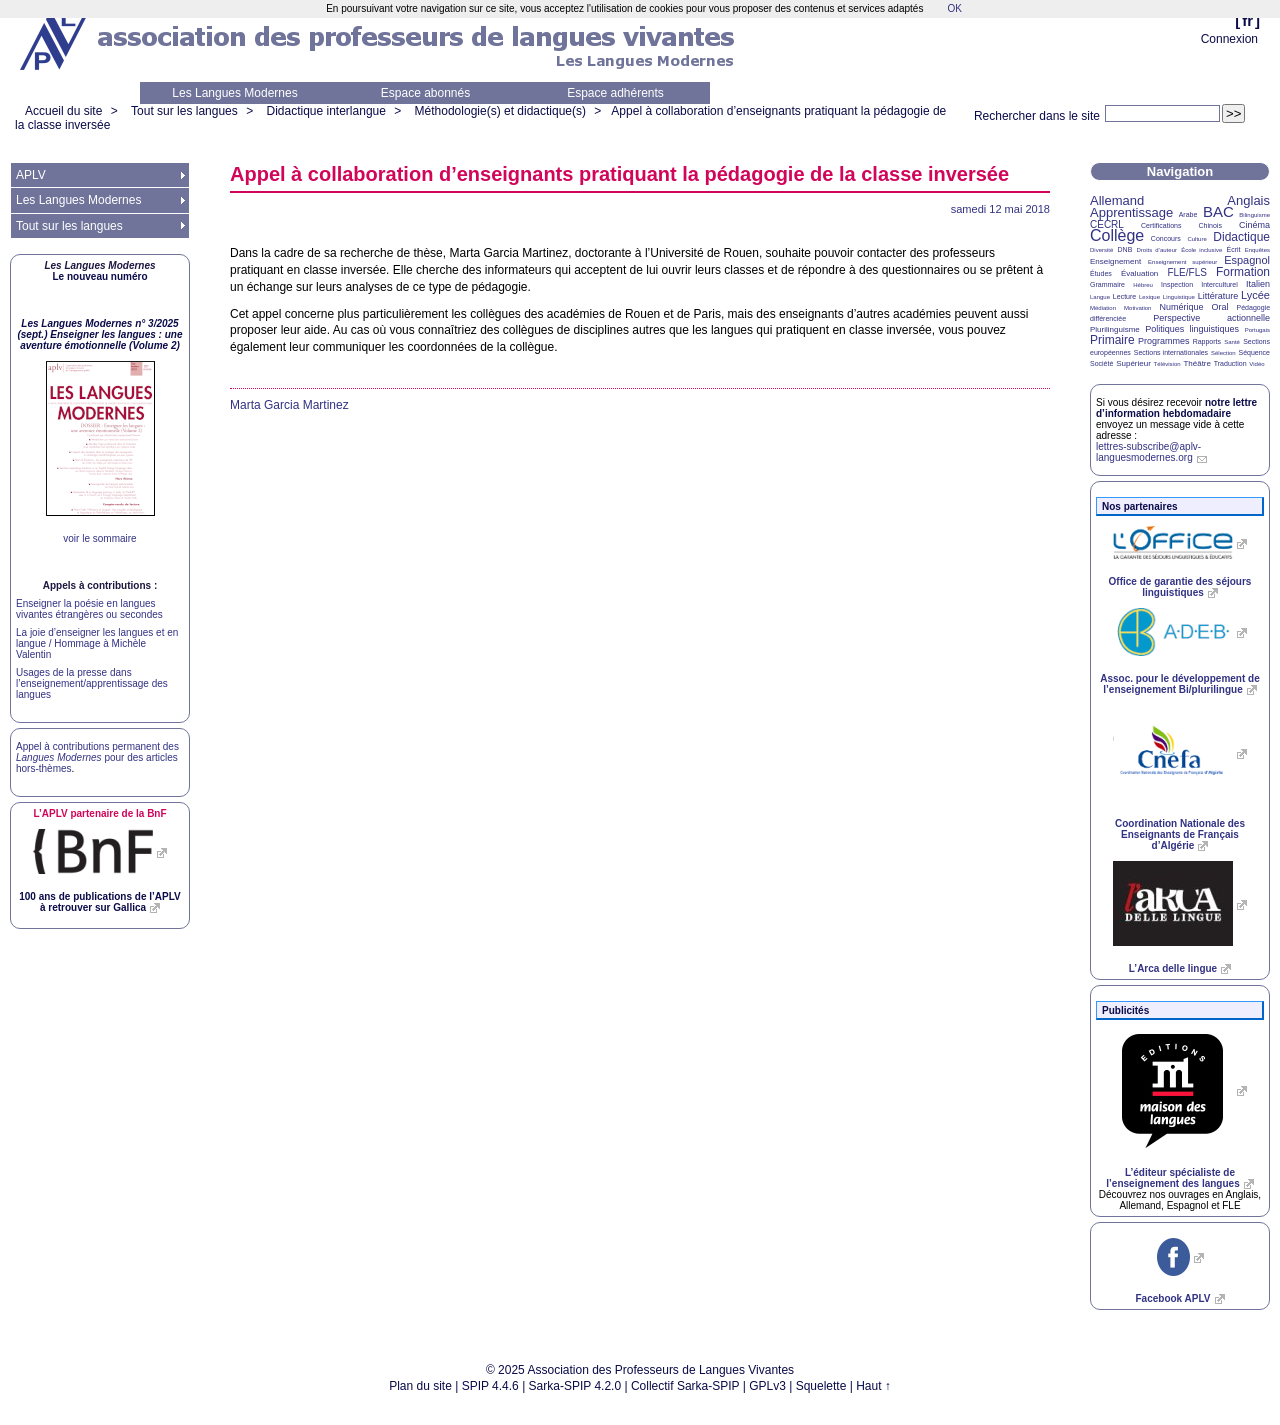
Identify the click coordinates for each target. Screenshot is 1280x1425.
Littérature (1218, 296)
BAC (1218, 211)
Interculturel (1219, 284)
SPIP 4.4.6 (490, 1386)
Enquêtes (1257, 250)
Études (1101, 273)
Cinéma (1254, 225)
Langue (1100, 297)
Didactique (1241, 237)
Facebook (1172, 1298)
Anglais (1248, 200)
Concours (1166, 238)
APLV (31, 175)
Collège (1117, 235)
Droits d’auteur (1157, 250)
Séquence (1254, 352)
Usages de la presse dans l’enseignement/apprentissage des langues (92, 683)
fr (1247, 20)
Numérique (1181, 307)
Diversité (1101, 250)
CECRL (1107, 224)
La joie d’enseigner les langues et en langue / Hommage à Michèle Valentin (97, 643)
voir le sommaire (99, 538)
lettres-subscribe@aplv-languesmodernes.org (1148, 452)
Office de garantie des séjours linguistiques (1180, 587)
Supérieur (1133, 363)
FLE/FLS (1186, 272)
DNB (1125, 249)
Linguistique (1179, 297)
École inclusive (1201, 250)
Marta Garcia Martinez (289, 405)
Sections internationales (1171, 352)
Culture (1196, 239)
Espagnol (1247, 260)
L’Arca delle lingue (1173, 968)
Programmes (1164, 341)
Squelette (821, 1386)
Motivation (1137, 308)
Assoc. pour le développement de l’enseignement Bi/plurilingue (1179, 684)
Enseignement (1115, 261)
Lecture (1124, 296)
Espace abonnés (425, 93)
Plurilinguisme (1115, 329)
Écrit (1233, 249)
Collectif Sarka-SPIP (685, 1386)
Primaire (1112, 340)
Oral (1220, 307)
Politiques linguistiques (1192, 329)
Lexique (1149, 297)
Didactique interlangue (325, 111)
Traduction (1230, 363)
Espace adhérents (615, 93)
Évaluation (1139, 273)
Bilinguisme (1254, 215)
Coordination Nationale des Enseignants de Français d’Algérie (1180, 834)
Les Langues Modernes (234, 93)
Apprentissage (1131, 212)
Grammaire (1107, 284)
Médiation (1103, 308)
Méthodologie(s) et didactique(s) (500, 111)
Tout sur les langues (184, 111)
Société (1101, 363)
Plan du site (420, 1386)
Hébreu (1143, 285)
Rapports (1207, 341)
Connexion (1229, 39)
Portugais (1257, 330)
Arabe (1188, 214)
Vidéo (1256, 364)
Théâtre (1197, 363)
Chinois (1210, 225)
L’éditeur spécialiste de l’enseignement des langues (1172, 1178)
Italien (1258, 284)
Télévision (1167, 364)
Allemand (1117, 200)
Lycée (1255, 295)
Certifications (1161, 225)
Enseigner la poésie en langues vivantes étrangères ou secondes (89, 609)
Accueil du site (63, 111)
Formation (1243, 272)
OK (954, 8)
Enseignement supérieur (1182, 262)
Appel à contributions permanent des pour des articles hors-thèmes (97, 757)
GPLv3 (767, 1386)
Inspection (1177, 284)
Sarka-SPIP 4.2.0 (575, 1386)
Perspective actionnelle (1211, 318)
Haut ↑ (873, 1386)
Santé (1232, 342)
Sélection (1223, 353)
